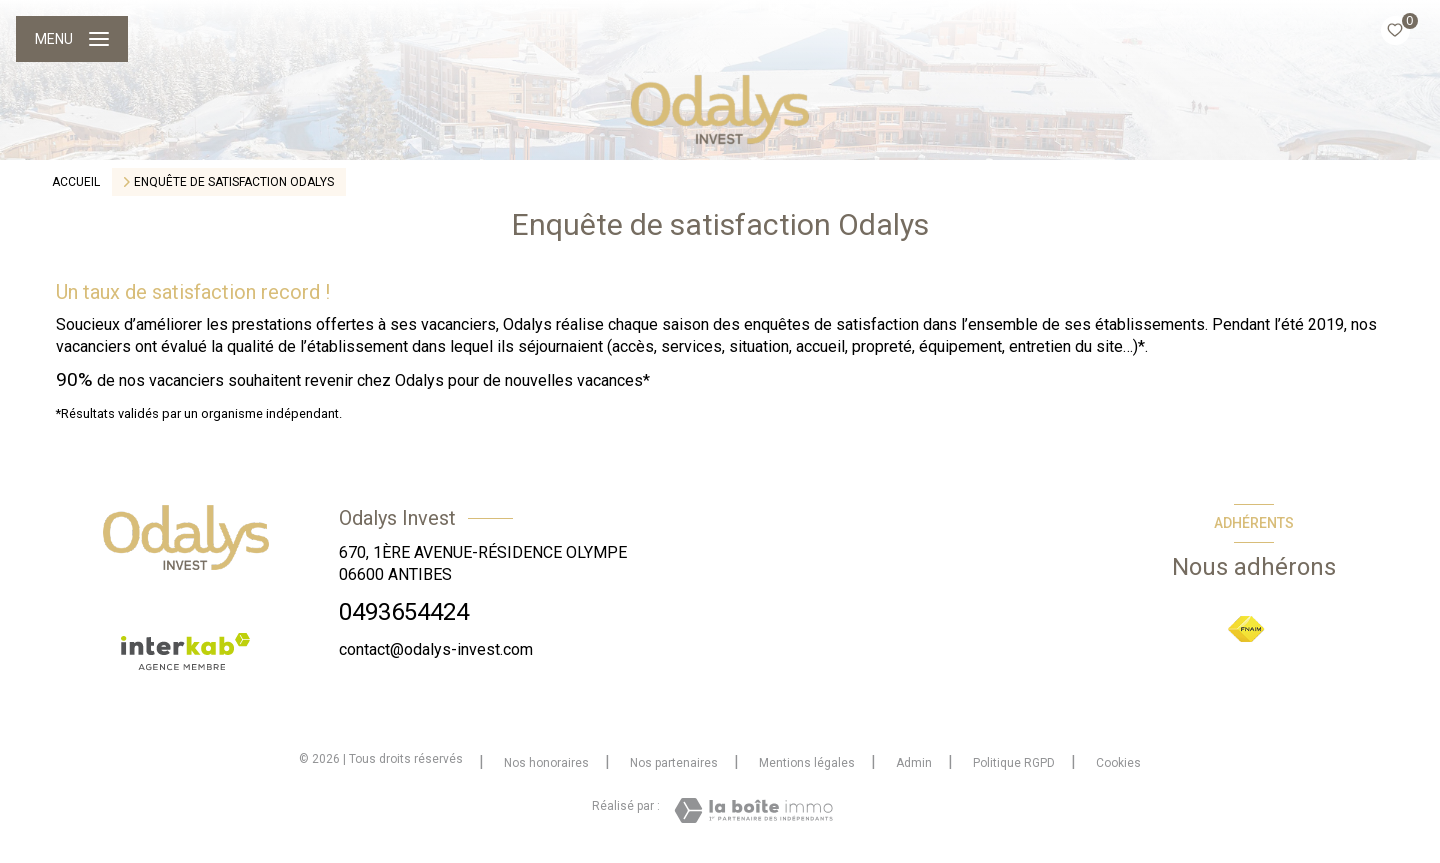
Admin (914, 763)
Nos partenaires (674, 763)
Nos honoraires (546, 763)
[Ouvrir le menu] (72, 39)
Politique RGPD (1014, 763)
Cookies (1118, 763)
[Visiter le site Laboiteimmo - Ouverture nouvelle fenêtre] (753, 810)
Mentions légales (807, 763)
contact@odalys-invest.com (436, 649)
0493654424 (404, 612)
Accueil (76, 182)
